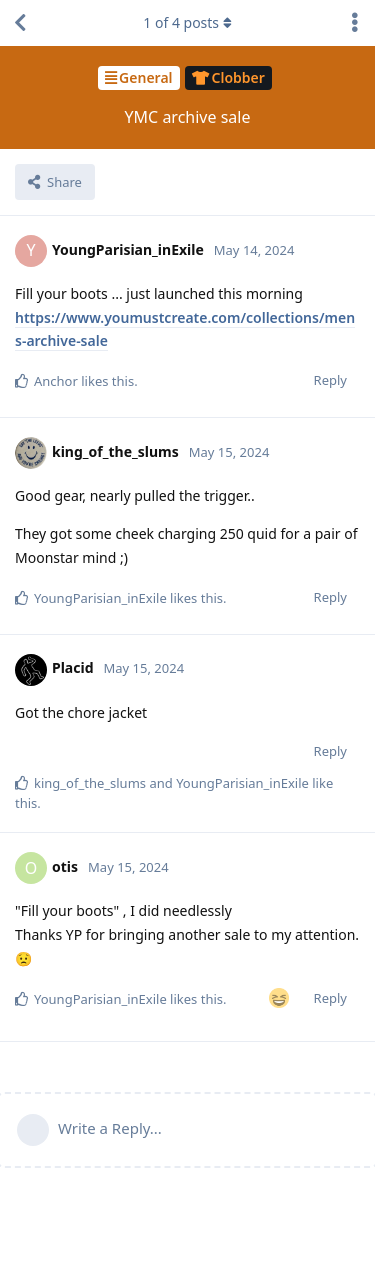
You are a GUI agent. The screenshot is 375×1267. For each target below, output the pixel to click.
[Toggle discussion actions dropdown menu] (355, 23)
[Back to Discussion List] (20, 23)
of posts (187, 22)
